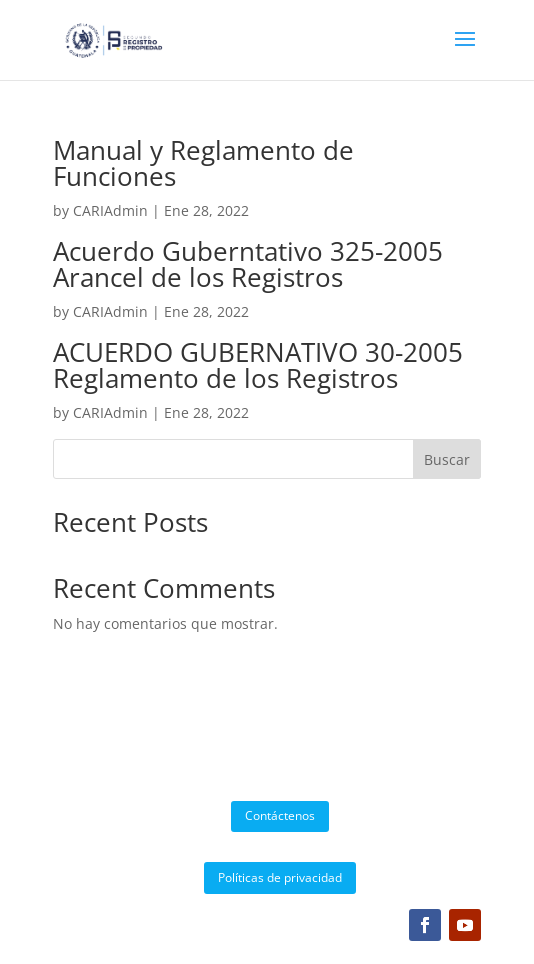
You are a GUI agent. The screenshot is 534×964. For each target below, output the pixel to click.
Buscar (447, 459)
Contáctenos (280, 815)
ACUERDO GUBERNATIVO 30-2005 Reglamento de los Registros (258, 365)
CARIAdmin (110, 210)
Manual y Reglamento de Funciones (203, 163)
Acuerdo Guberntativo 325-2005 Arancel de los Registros (248, 264)
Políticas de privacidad (280, 877)
